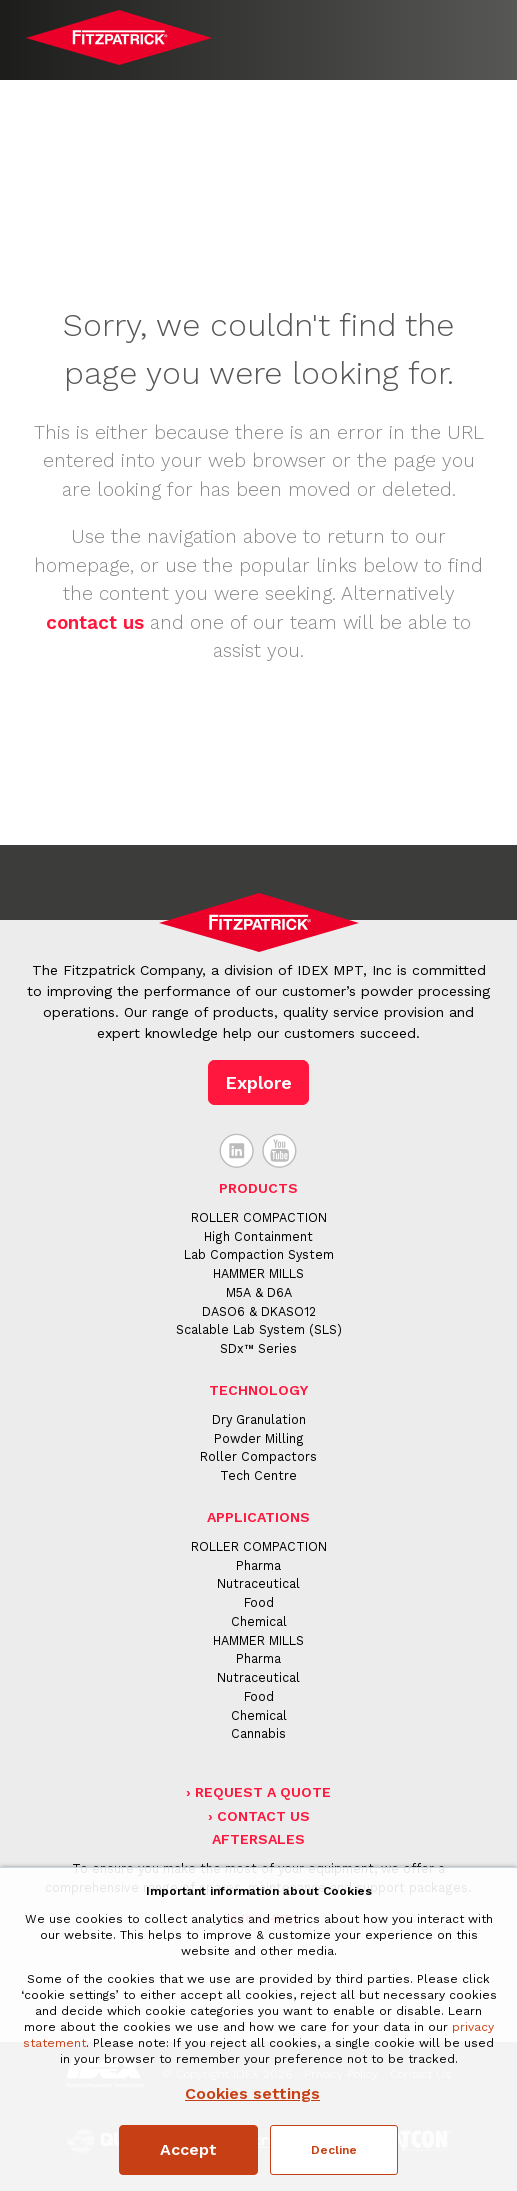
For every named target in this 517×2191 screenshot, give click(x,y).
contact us (95, 622)
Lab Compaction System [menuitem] (259, 1254)
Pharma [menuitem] (258, 1565)
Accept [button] (188, 2149)
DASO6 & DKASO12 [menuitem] (259, 1311)
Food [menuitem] (259, 1602)
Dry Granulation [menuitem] (259, 1419)
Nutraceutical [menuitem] (258, 1583)
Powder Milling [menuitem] (259, 1438)
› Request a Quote (258, 1792)
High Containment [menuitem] (258, 1236)
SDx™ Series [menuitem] (258, 1348)
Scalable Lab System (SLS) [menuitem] (259, 1329)
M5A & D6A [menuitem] (259, 1292)
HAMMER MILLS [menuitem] (258, 1273)
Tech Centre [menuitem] (258, 1475)
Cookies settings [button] (252, 2094)
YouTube (280, 1151)
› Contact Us (259, 1816)
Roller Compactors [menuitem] (258, 1456)
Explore (258, 1082)
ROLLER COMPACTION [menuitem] (259, 1217)
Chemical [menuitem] (259, 1621)
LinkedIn (237, 1151)
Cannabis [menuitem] (258, 1733)
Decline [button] (334, 2150)
